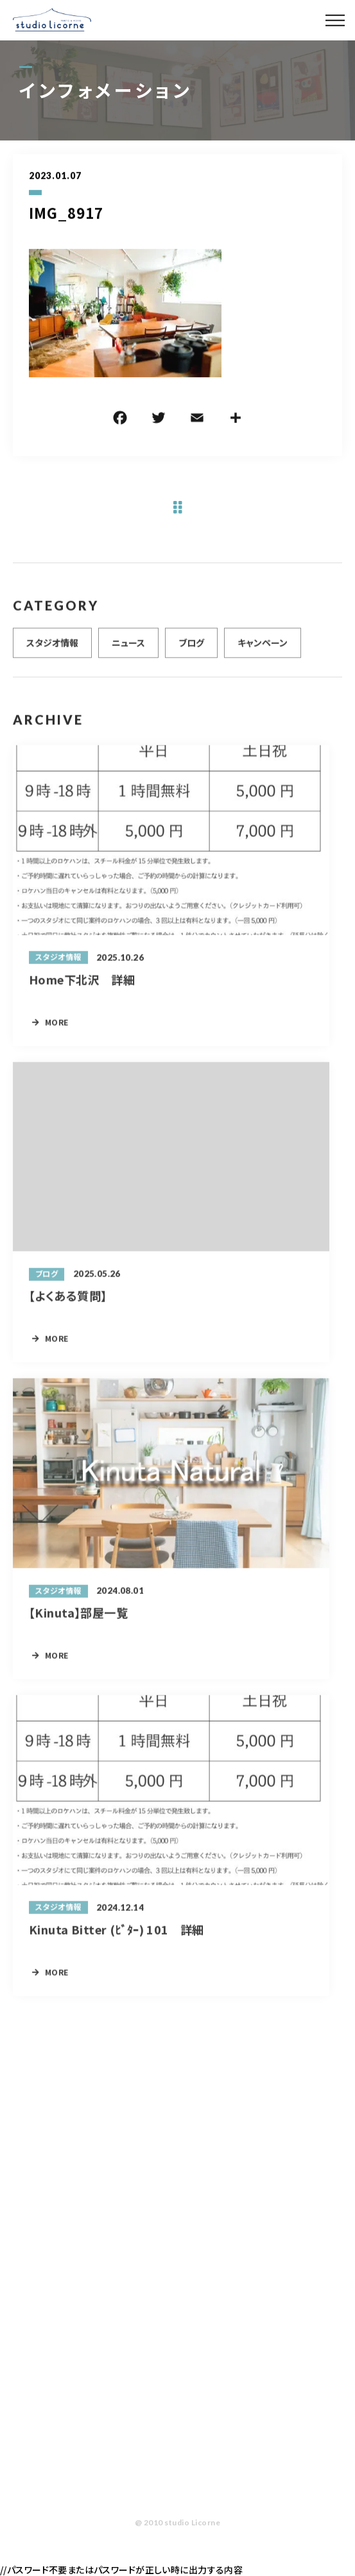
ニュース (128, 647)
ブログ (191, 647)
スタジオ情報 (52, 647)
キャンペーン (263, 647)
